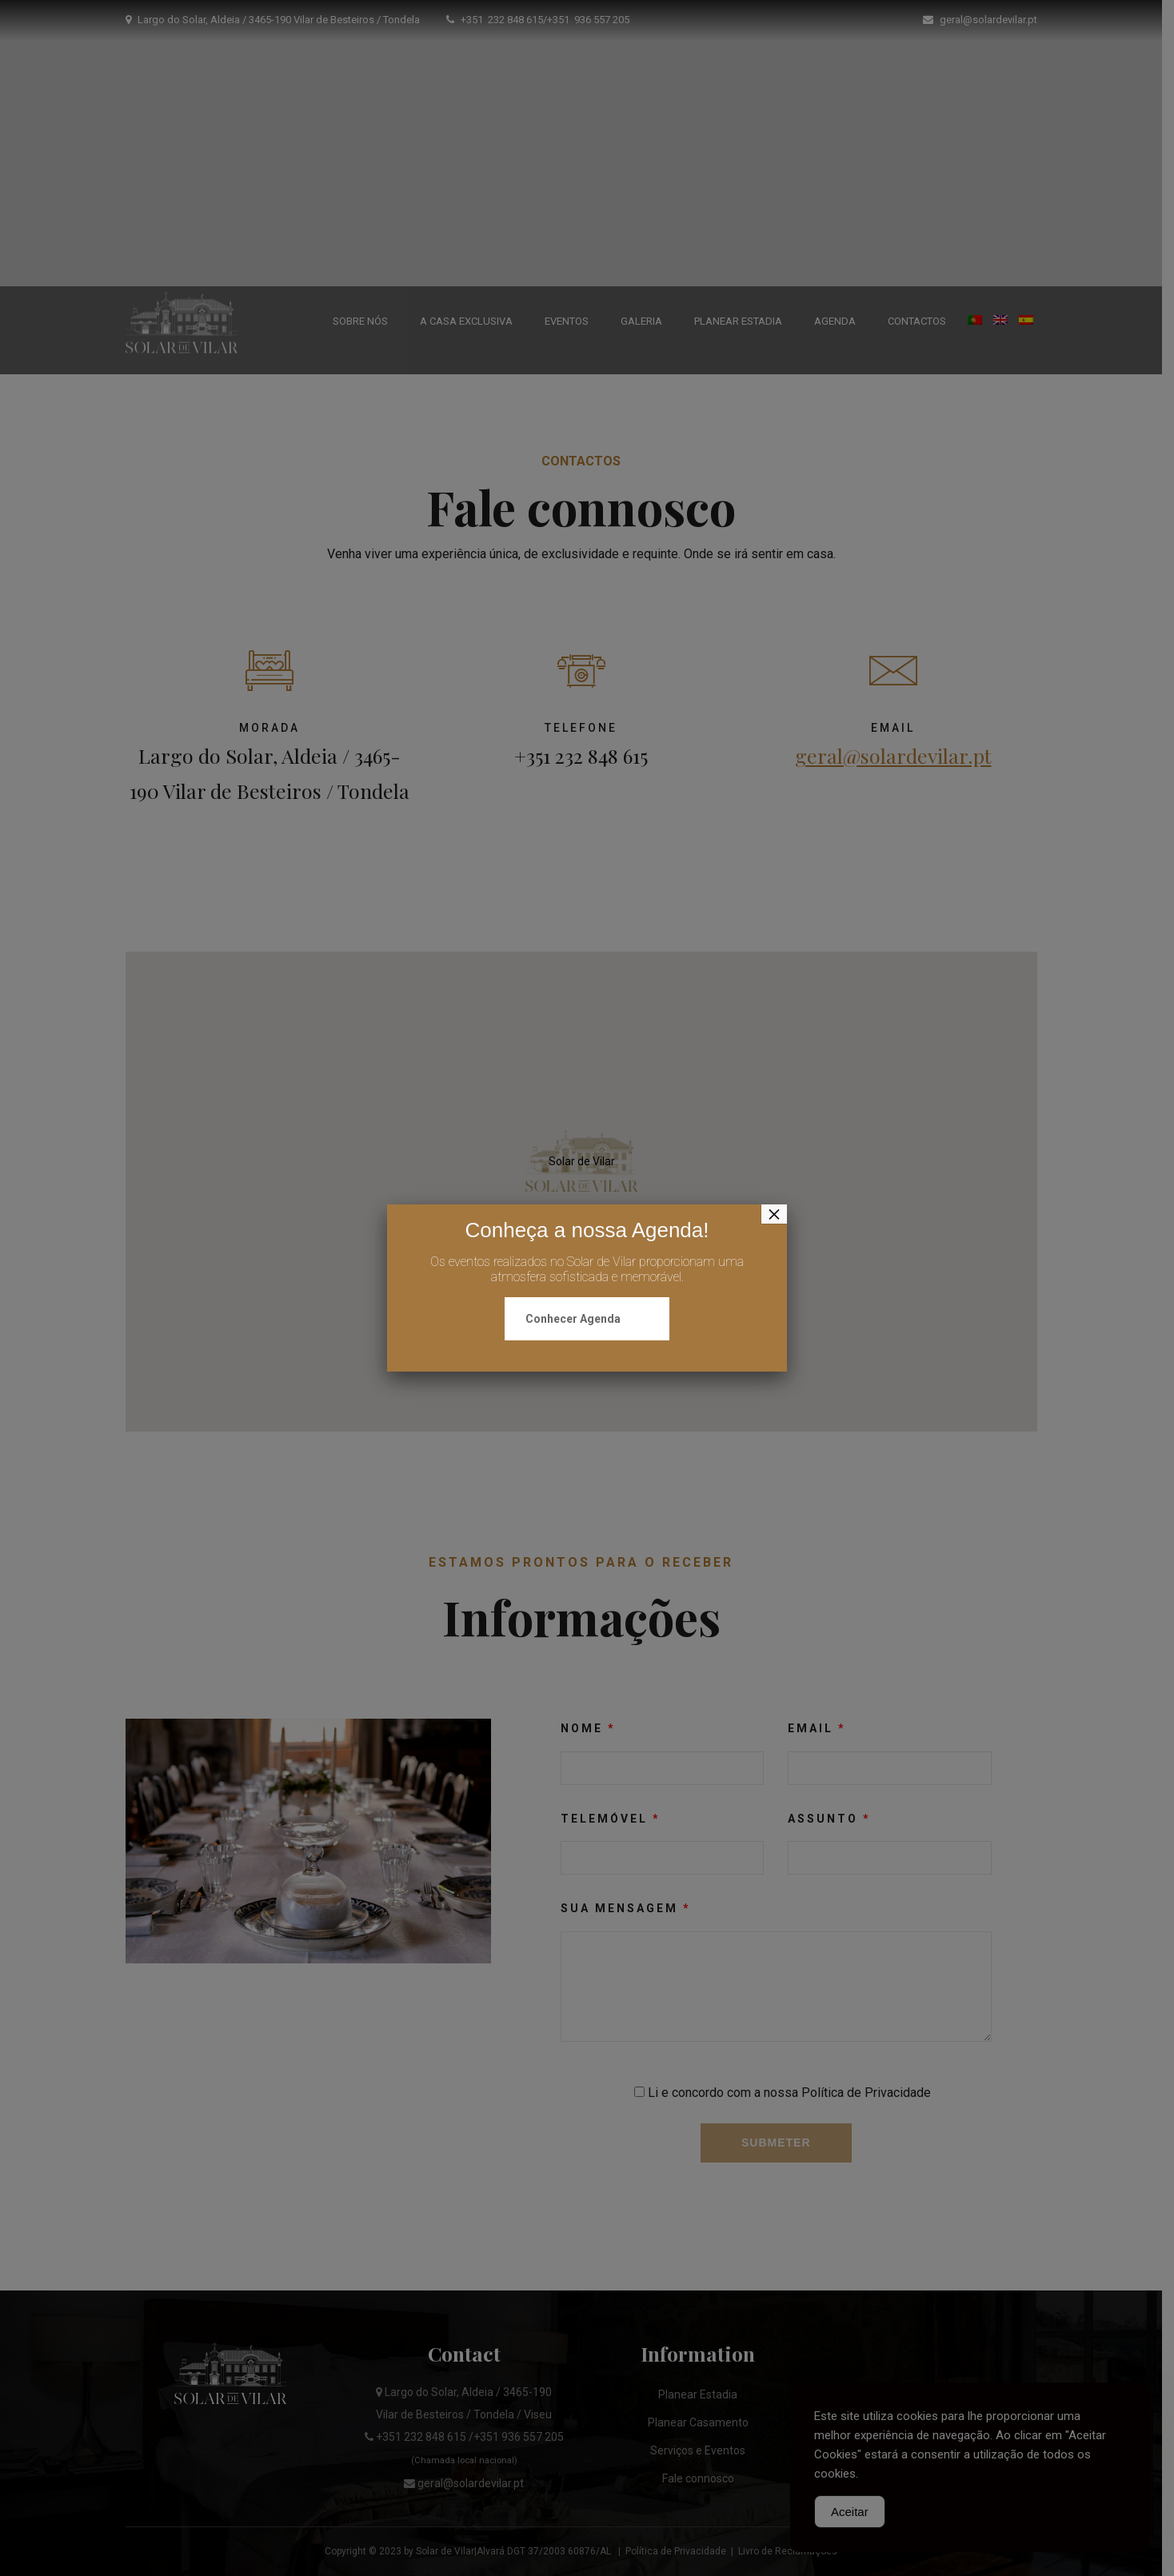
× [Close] (774, 1214)
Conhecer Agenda (573, 1318)
